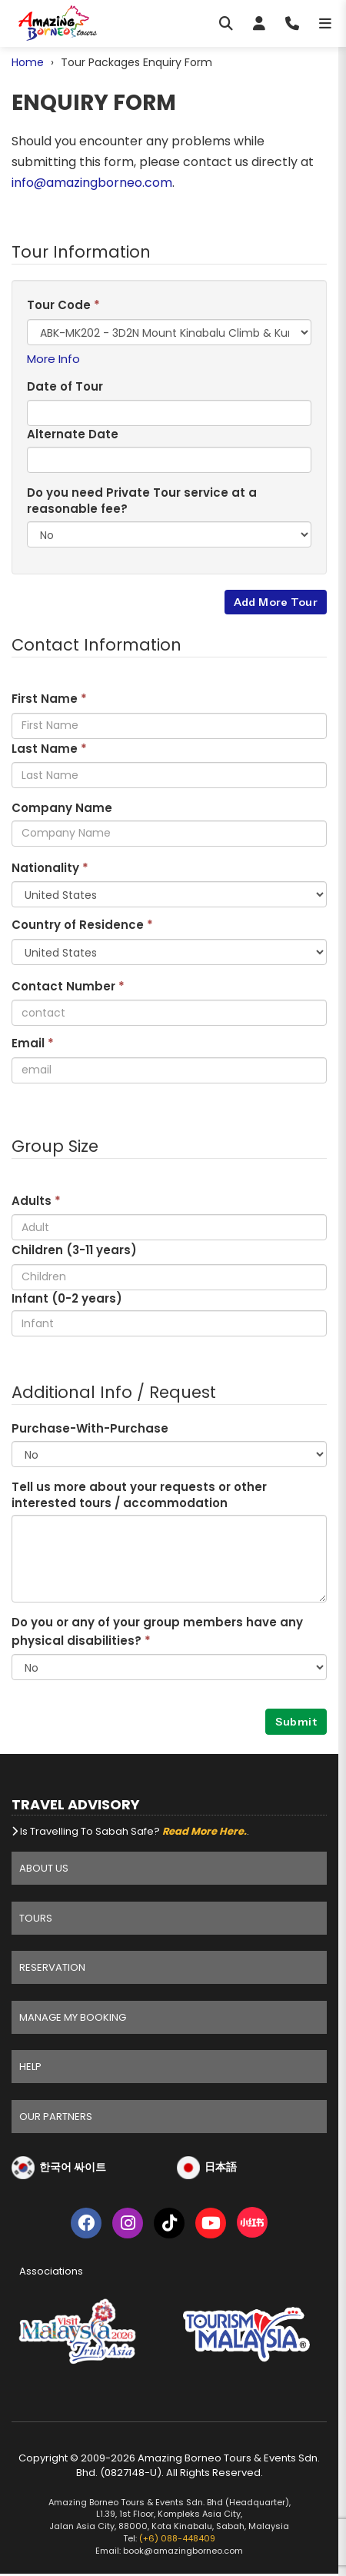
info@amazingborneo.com (92, 182)
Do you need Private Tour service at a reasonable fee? (142, 500)
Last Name (49, 749)
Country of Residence (82, 925)
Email (33, 1043)
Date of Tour (65, 386)
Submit (296, 1722)
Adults (36, 1201)
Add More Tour (276, 602)
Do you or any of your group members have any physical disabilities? (157, 1631)
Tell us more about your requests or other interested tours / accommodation (139, 1495)
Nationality (50, 868)
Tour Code (63, 305)
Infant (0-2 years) (67, 1298)
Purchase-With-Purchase (90, 1428)
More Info (53, 359)
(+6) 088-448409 (177, 2538)
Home (28, 62)
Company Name (62, 808)
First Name (49, 699)
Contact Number (68, 986)
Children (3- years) (74, 1250)
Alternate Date (72, 434)
